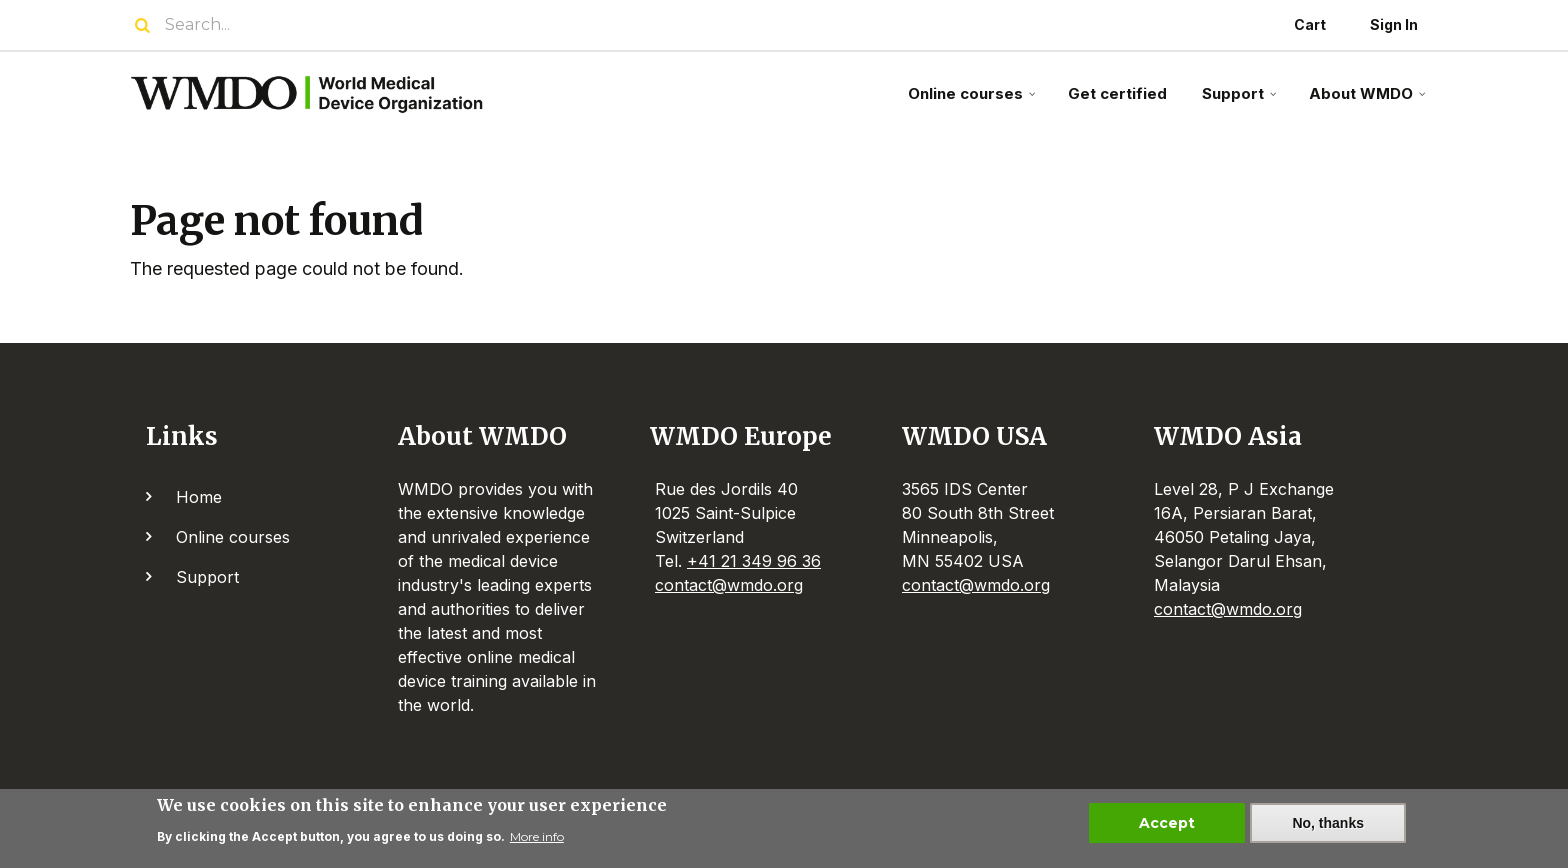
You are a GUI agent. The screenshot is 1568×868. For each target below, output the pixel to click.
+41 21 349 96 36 (754, 561)
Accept (1167, 828)
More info (537, 842)
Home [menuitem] (199, 497)
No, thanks (1328, 828)
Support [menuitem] (1241, 101)
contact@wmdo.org (729, 585)
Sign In (1394, 24)
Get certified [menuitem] (1117, 93)
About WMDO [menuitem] (1369, 101)
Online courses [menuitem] (974, 101)
